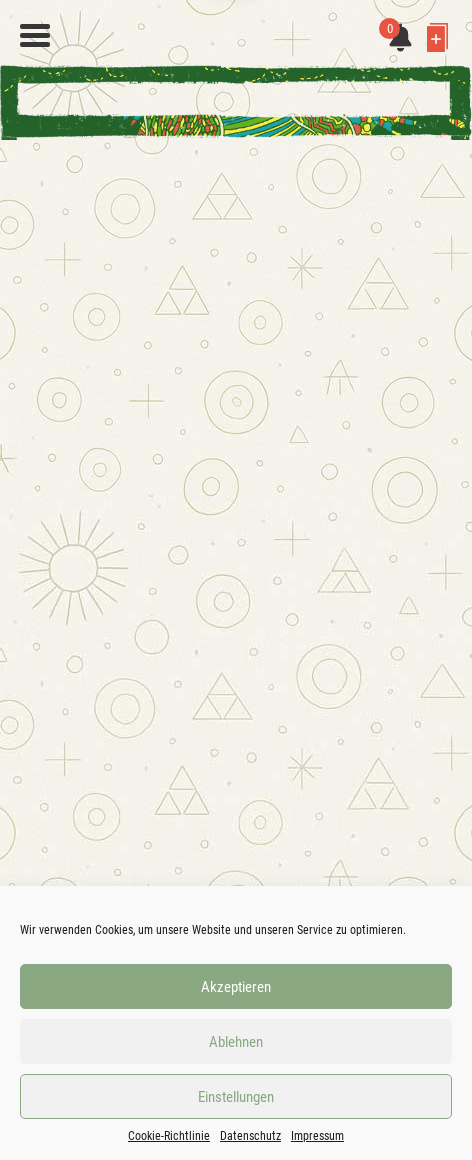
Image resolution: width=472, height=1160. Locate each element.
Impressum (317, 1136)
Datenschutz (250, 1136)
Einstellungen (236, 1097)
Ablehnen (236, 1042)
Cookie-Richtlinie (169, 1136)
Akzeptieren (236, 987)
